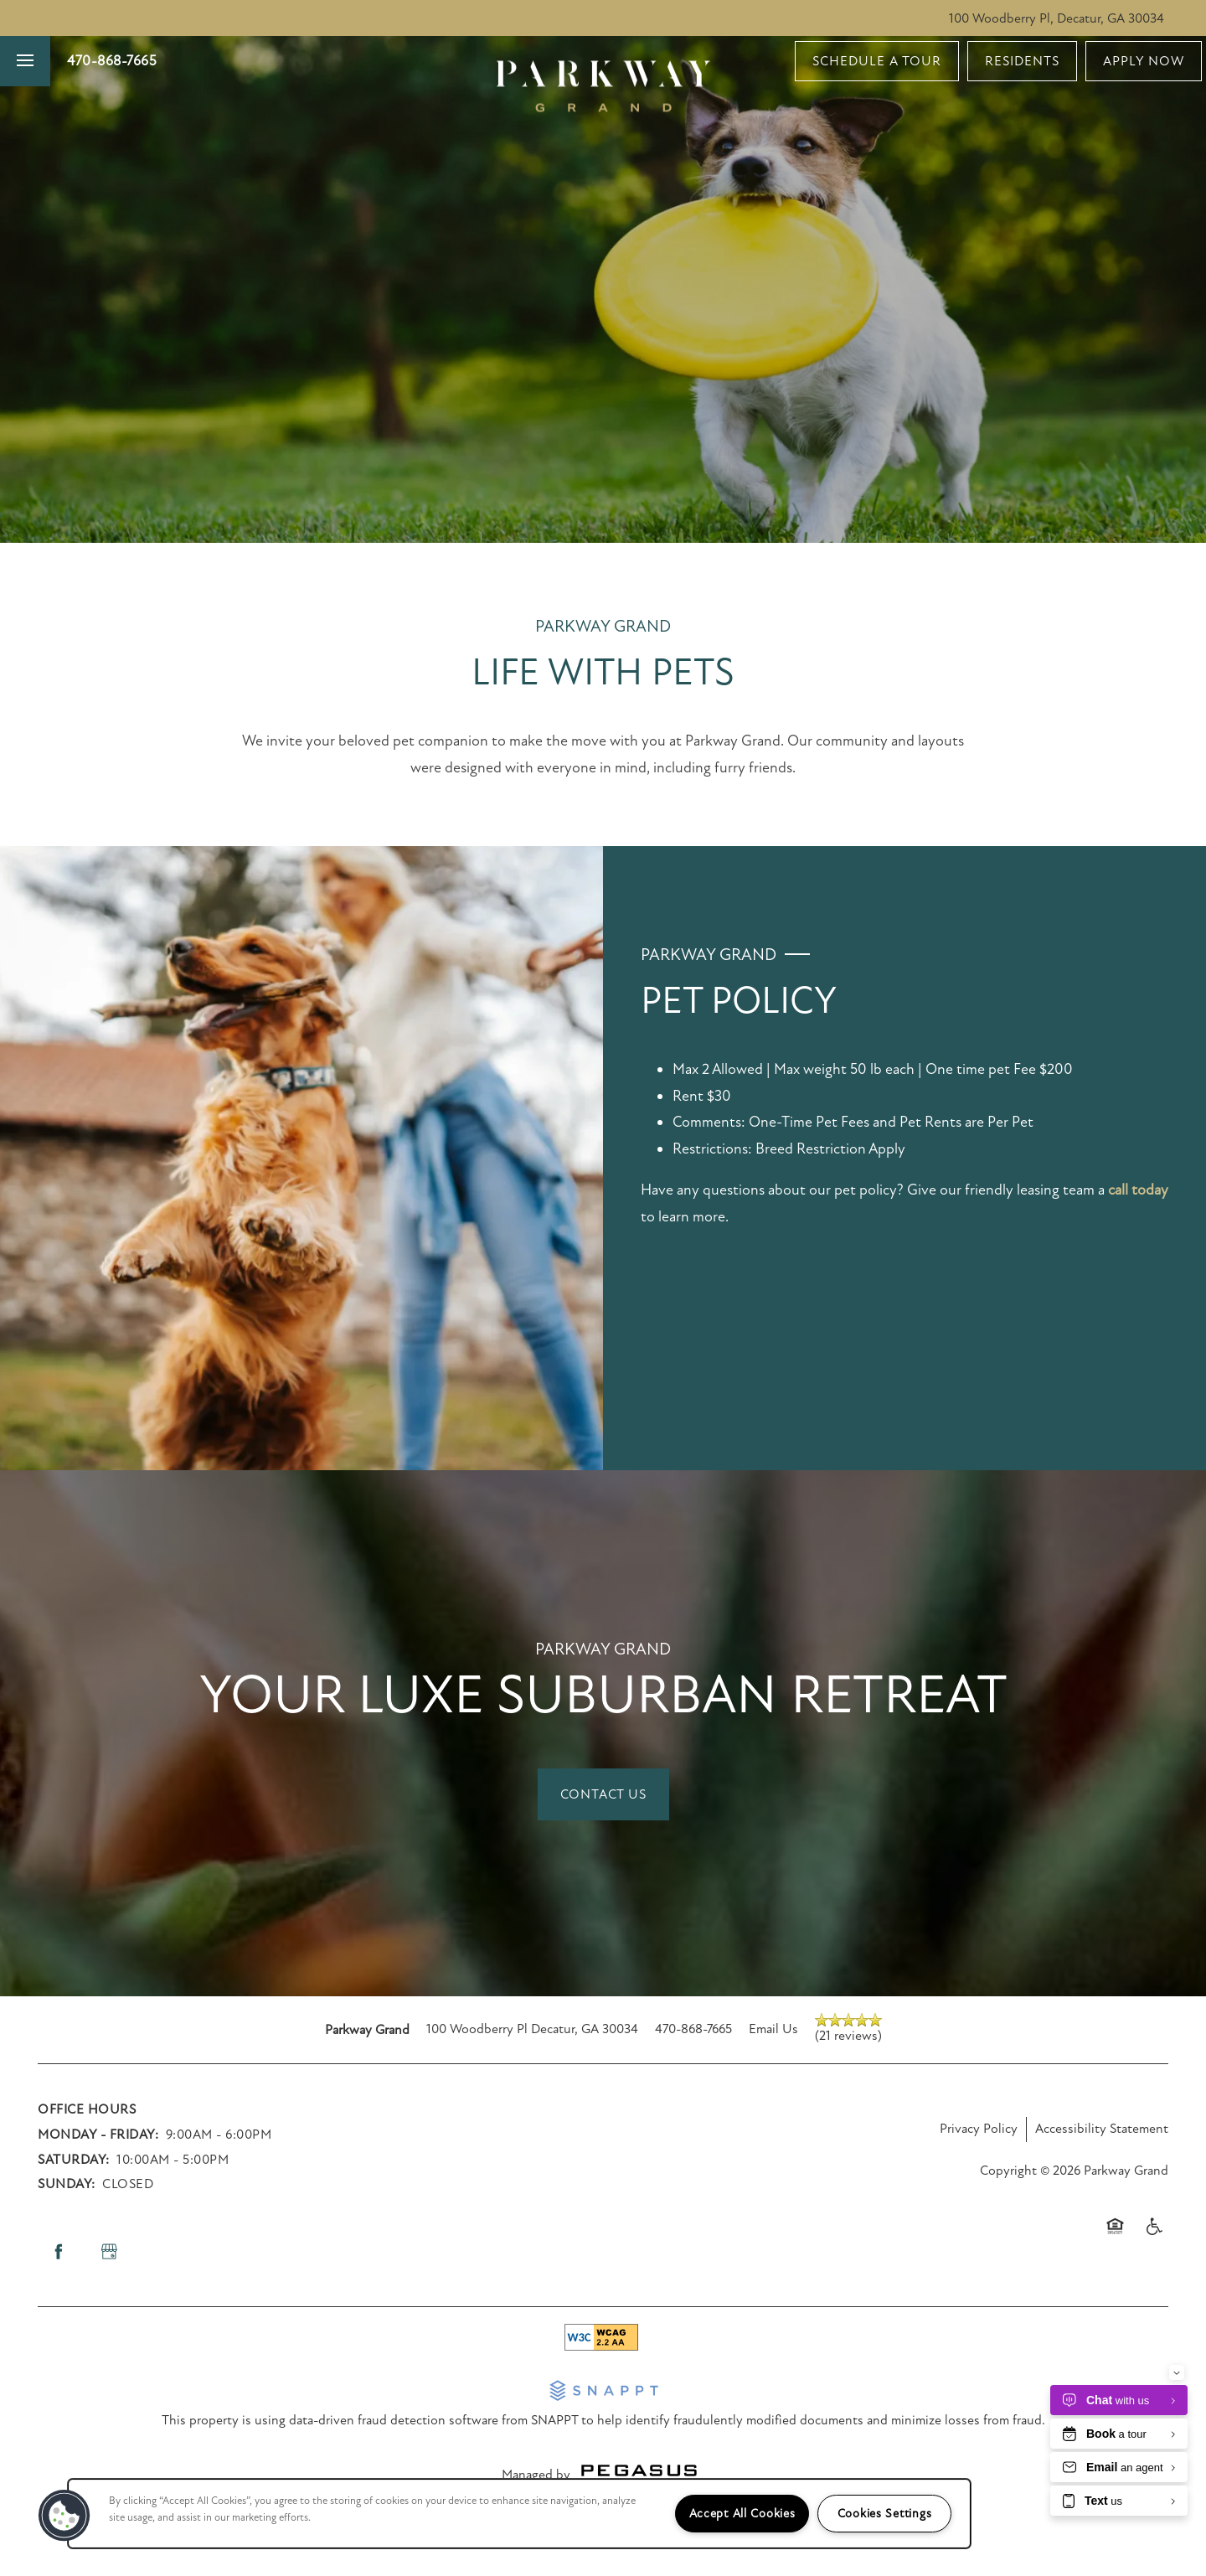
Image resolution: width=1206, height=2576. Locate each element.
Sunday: (66, 2184)
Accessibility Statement (1101, 2128)
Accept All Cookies (742, 2513)
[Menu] (25, 61)
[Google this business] (109, 2252)
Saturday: (74, 2159)
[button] (877, 61)
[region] (519, 2513)
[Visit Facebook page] (59, 2252)
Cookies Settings (885, 2513)
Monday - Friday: (98, 2134)
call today (1138, 1189)
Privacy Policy (979, 2128)
